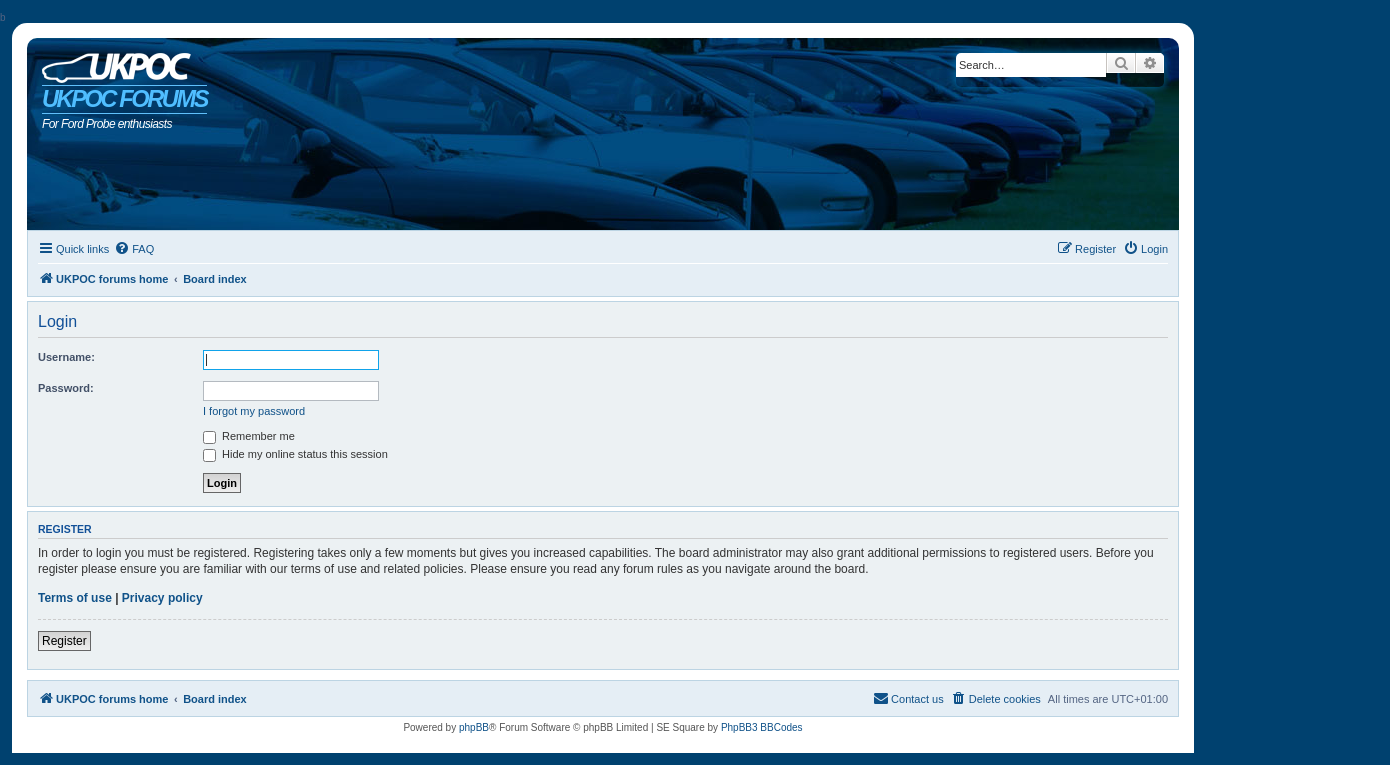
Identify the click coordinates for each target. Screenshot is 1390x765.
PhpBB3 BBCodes (762, 727)
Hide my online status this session (295, 454)
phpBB (474, 727)
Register (64, 641)
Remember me (249, 436)
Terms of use (75, 598)
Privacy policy (162, 598)
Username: (66, 357)
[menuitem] (134, 249)
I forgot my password (254, 411)
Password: (66, 388)
